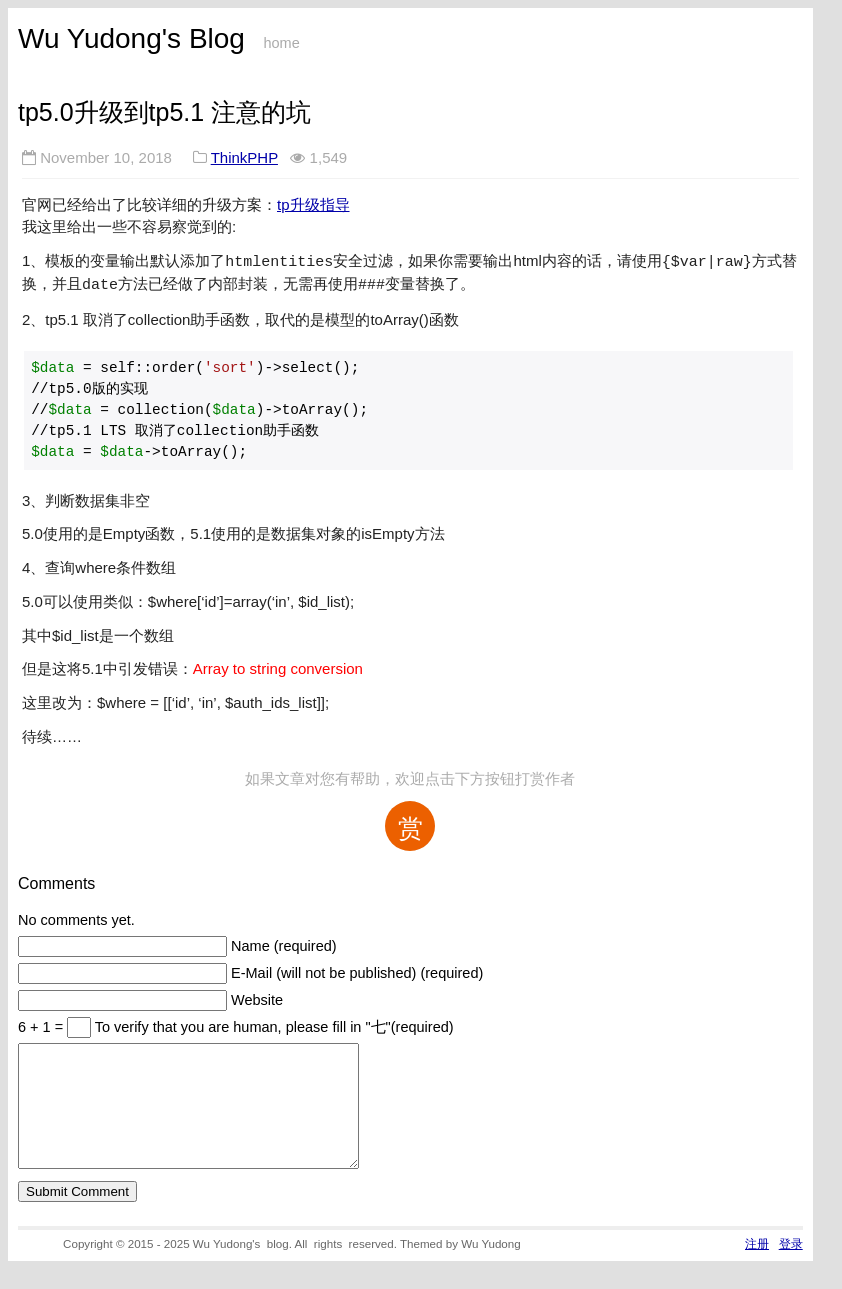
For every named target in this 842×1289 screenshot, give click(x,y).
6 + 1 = (42, 1023)
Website (257, 996)
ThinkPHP (244, 157)
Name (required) (284, 942)
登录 (791, 1263)
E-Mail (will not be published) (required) (357, 969)
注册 (757, 1263)
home (281, 43)
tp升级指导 (313, 204)
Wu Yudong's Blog (131, 38)
